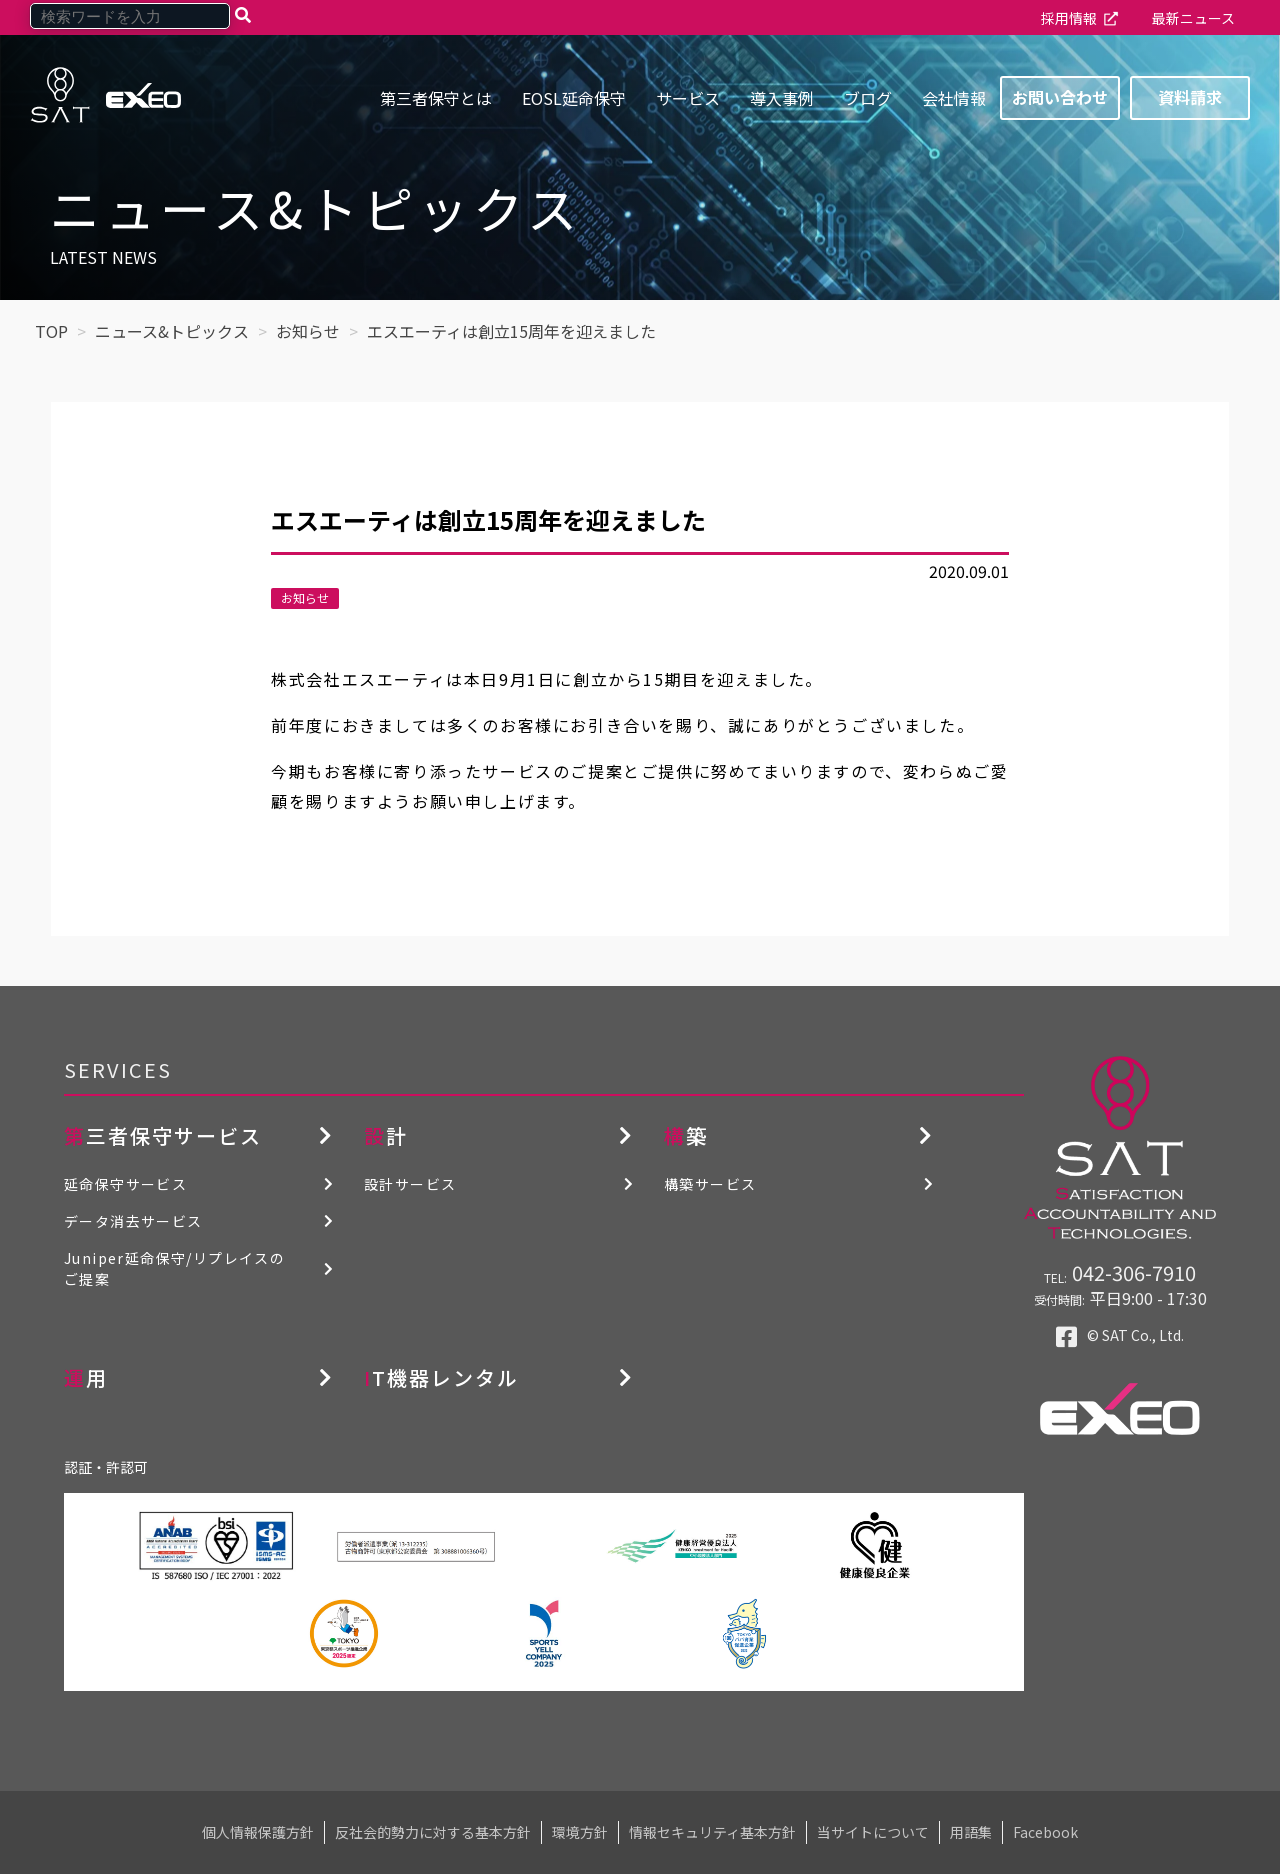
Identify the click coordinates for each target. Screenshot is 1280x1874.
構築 (686, 1135)
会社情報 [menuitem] (954, 98)
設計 (386, 1135)
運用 (86, 1377)
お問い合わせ (1060, 97)
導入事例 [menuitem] (782, 98)
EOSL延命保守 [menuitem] (574, 98)
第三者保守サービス (163, 1135)
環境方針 (580, 1832)
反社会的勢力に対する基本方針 (433, 1832)
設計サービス (410, 1184)
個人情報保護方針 (258, 1832)
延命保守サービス (125, 1184)
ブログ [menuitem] (868, 98)
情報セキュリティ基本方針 (712, 1832)
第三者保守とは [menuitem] (436, 98)
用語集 (971, 1832)
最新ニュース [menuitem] (1193, 18)
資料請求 (1190, 97)
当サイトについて (873, 1832)
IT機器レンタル (441, 1377)
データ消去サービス (133, 1221)
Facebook (1045, 1832)
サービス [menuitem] (688, 98)
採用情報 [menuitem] (1069, 18)
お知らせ (305, 597)
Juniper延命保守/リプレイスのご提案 (174, 1268)
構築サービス (710, 1184)
